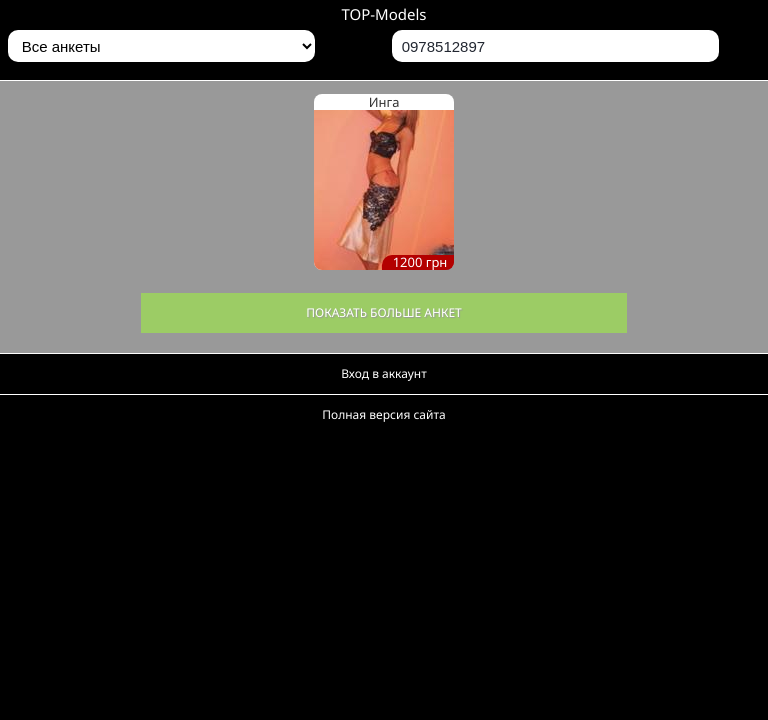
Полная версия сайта (383, 414)
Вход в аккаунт (384, 373)
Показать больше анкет (384, 312)
